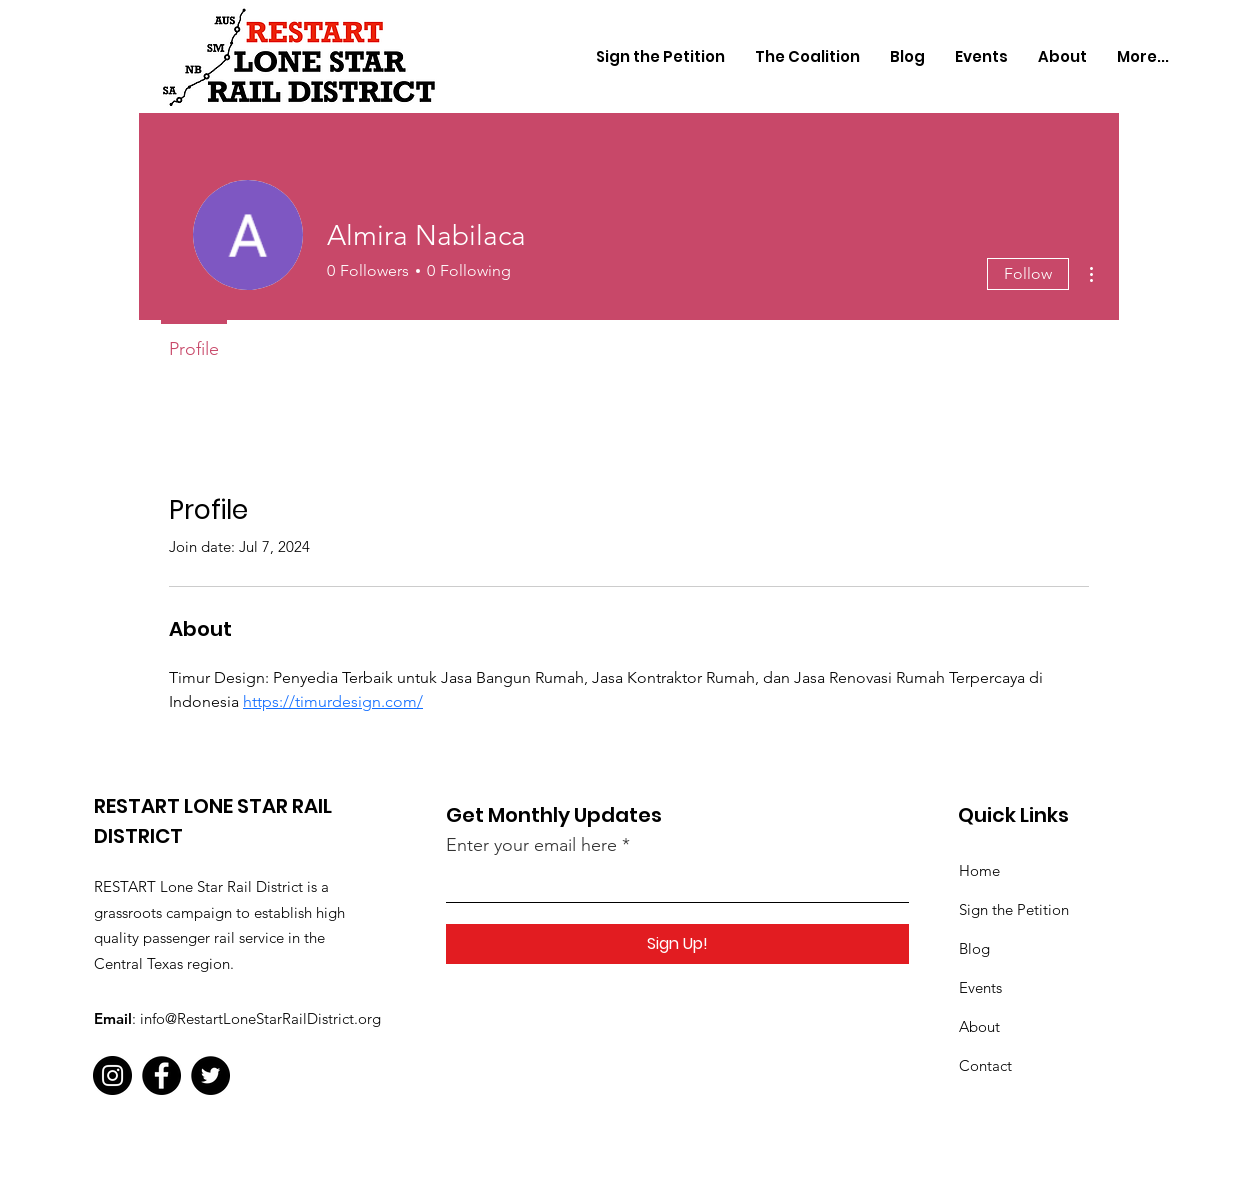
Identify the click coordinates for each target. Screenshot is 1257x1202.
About (979, 1026)
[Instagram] (112, 1075)
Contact (985, 1065)
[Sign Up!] (677, 944)
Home (979, 870)
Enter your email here (531, 845)
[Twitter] (210, 1075)
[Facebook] (161, 1075)
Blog (974, 948)
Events (980, 987)
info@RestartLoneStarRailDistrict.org (260, 1018)
